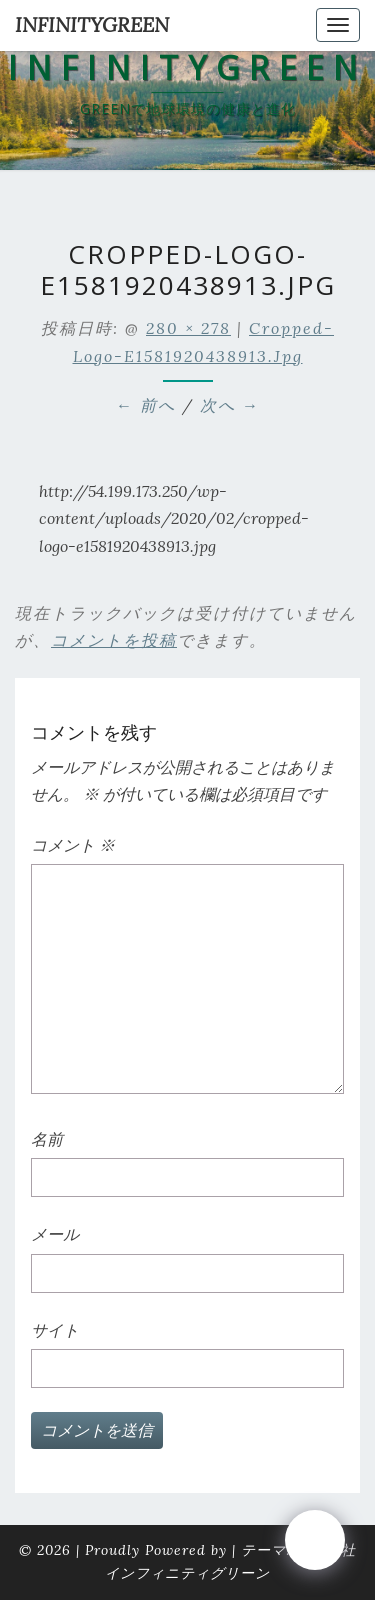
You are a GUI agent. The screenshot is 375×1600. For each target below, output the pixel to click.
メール (55, 1234)
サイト (55, 1330)
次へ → (230, 405)
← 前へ (146, 405)
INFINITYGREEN (92, 24)
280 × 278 (188, 328)
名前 (47, 1139)
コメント (73, 845)
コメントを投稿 (114, 640)
